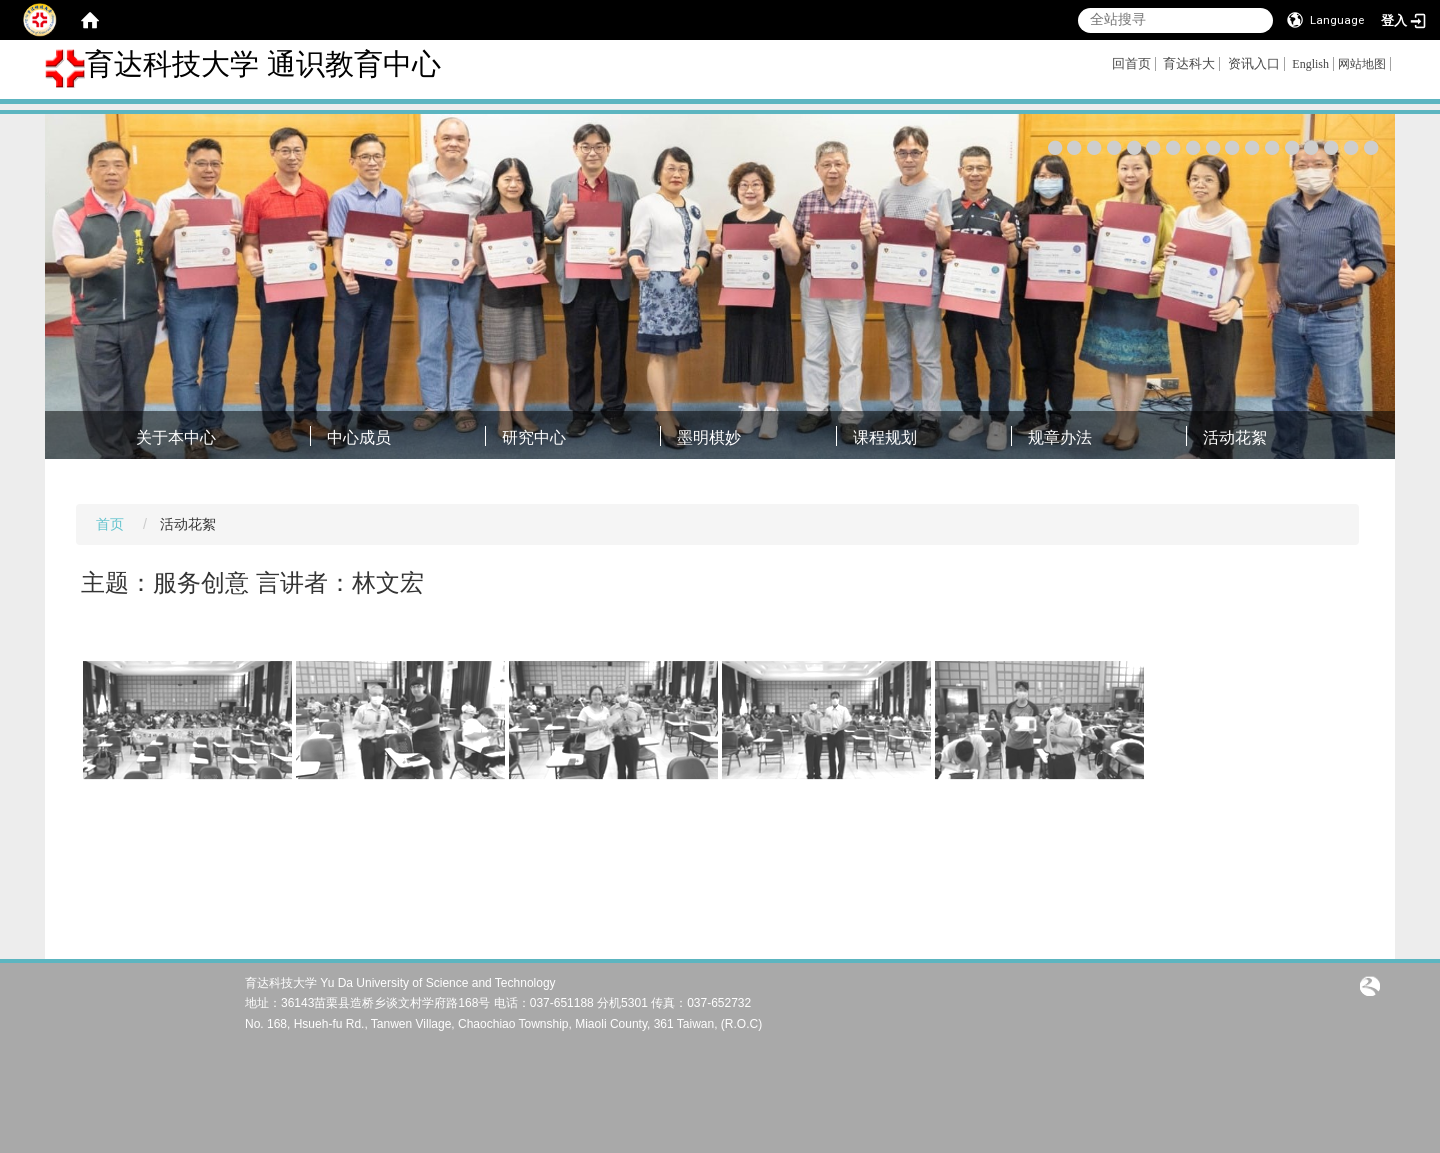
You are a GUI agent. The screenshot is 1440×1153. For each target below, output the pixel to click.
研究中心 (534, 437)
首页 (110, 524)
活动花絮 (1235, 437)
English (1310, 64)
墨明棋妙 (709, 437)
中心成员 (359, 437)
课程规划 (885, 437)
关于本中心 (176, 437)
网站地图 (1362, 64)
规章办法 (1060, 437)
